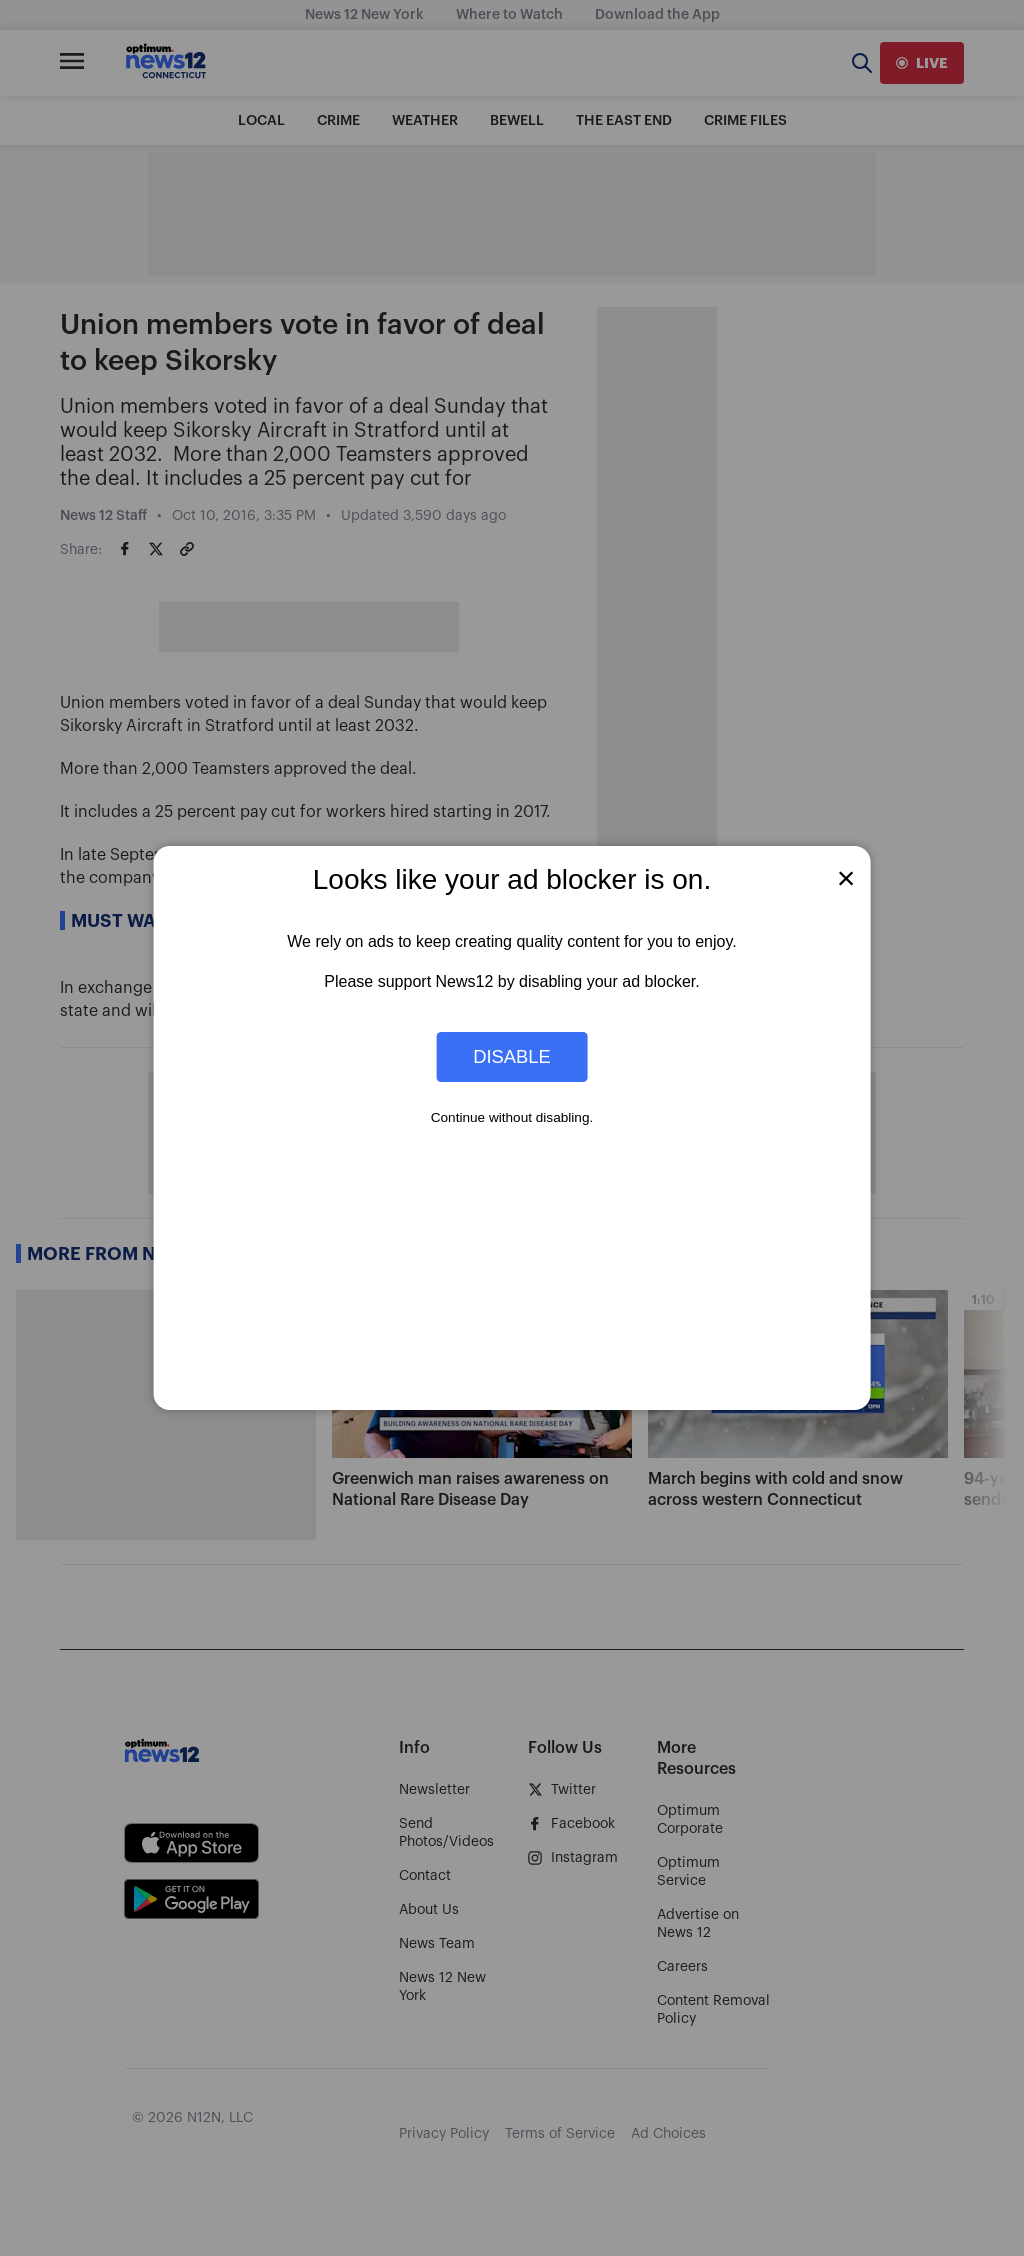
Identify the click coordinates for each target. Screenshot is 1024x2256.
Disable (512, 1056)
